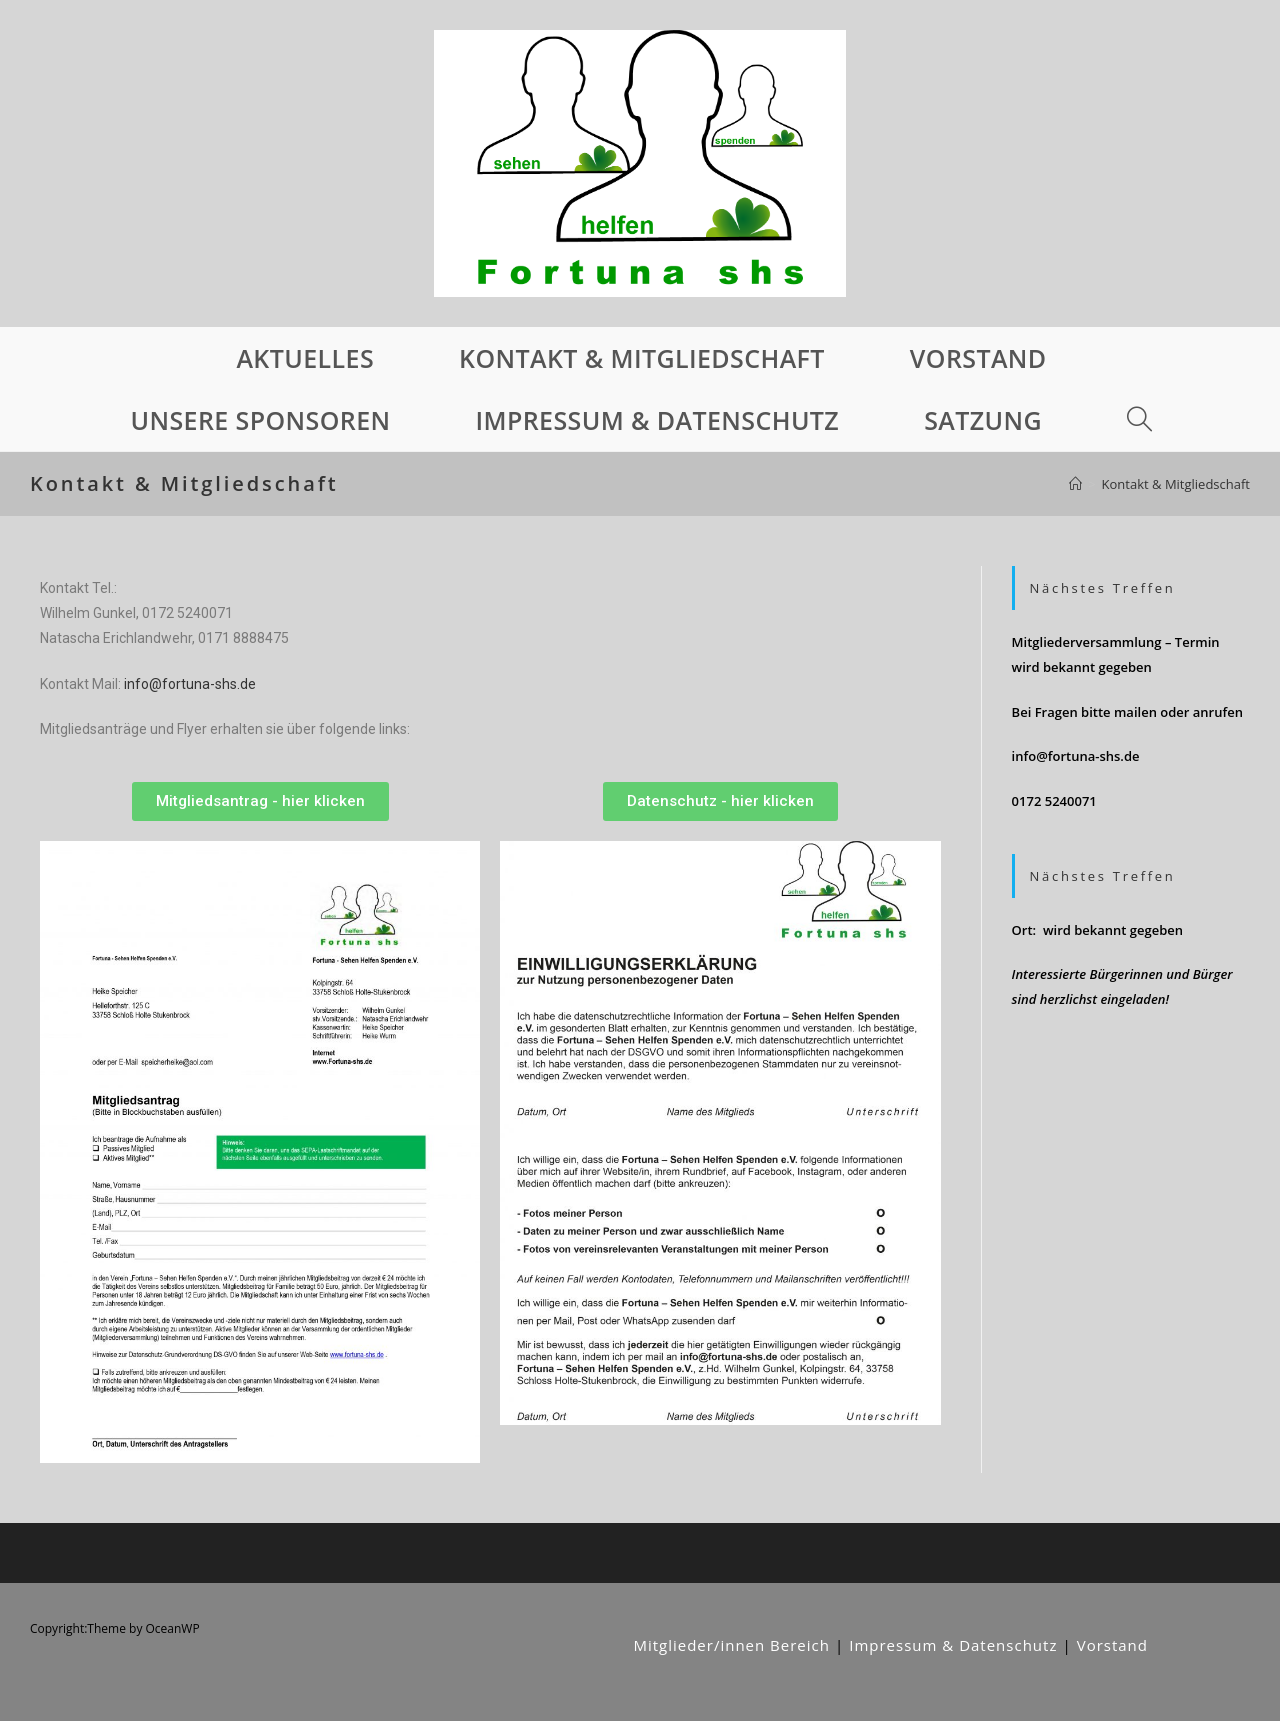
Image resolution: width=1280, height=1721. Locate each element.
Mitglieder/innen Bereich (731, 1645)
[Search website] (1138, 420)
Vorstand (1112, 1645)
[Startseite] (1075, 484)
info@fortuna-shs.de (190, 684)
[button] (260, 801)
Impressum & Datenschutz (953, 1645)
